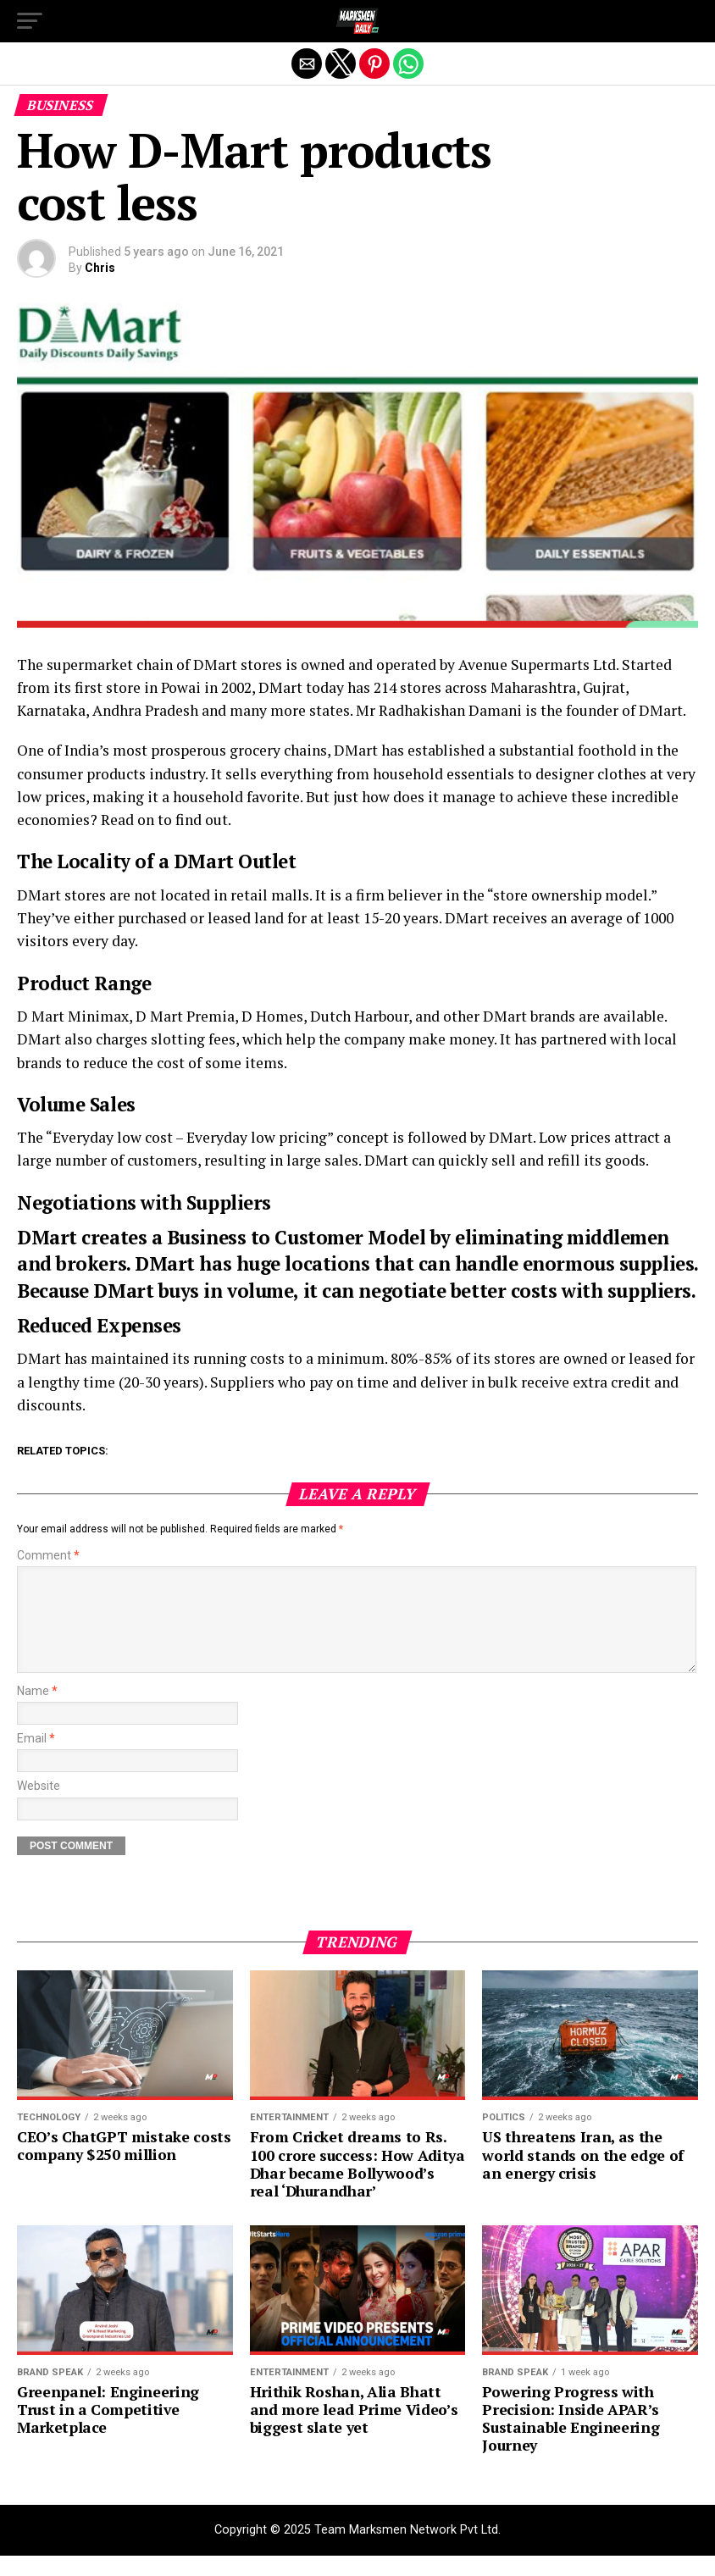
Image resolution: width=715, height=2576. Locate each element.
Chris (100, 267)
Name (37, 1711)
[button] (29, 21)
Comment (48, 1555)
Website (38, 1806)
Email (36, 1759)
